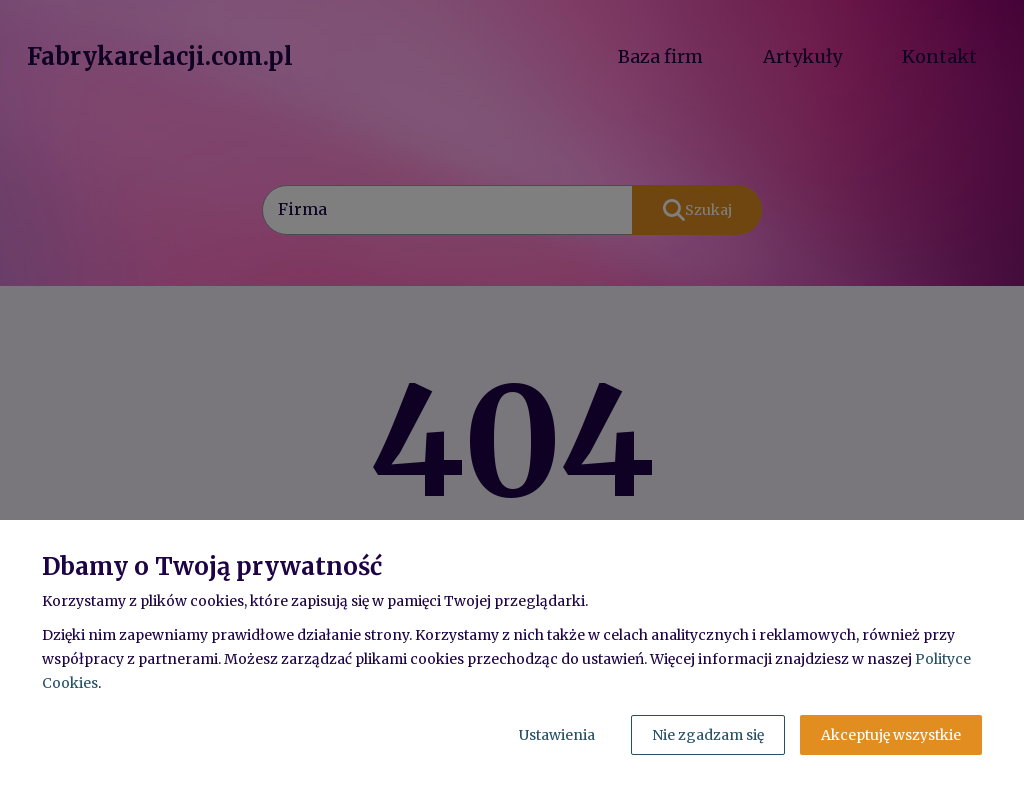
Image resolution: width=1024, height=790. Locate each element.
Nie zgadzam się (708, 735)
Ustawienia (557, 735)
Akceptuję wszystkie (891, 735)
